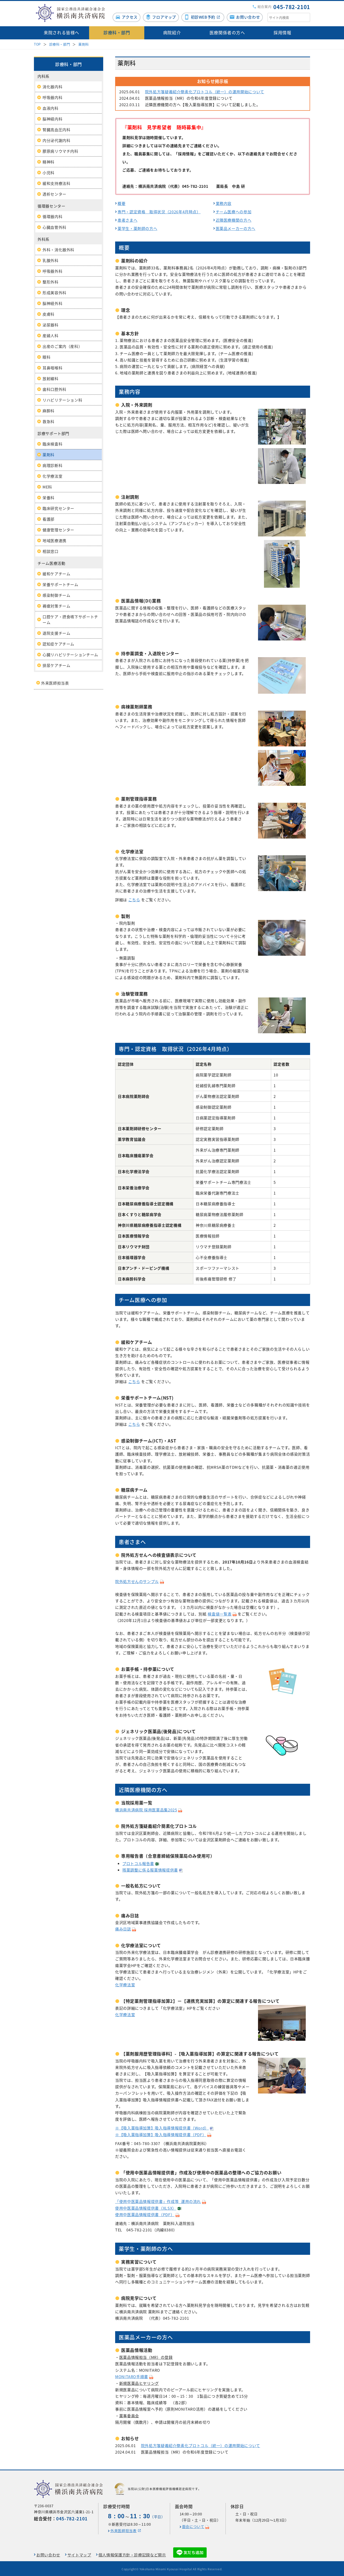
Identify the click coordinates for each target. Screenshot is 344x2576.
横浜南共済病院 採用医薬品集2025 (146, 1808)
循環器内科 (52, 215)
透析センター (54, 193)
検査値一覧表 (219, 1613)
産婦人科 (51, 334)
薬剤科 (83, 43)
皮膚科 (48, 313)
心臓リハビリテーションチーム (70, 653)
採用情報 (282, 31)
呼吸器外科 (52, 270)
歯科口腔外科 (54, 388)
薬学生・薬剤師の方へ (137, 227)
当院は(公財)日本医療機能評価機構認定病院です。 (158, 2488)
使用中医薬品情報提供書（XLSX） (145, 2207)
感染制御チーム (56, 594)
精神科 (48, 160)
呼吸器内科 (52, 96)
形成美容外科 (54, 291)
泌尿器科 (51, 323)
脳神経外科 (52, 302)
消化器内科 (52, 85)
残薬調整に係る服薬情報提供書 (150, 1869)
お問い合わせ (248, 16)
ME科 (47, 485)
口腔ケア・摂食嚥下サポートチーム (70, 618)
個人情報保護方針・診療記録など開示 (132, 2553)
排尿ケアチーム (56, 664)
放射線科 (51, 377)
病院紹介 (172, 31)
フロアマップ (163, 16)
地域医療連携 (54, 539)
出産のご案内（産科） (62, 345)
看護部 (48, 518)
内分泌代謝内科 (56, 139)
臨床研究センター (58, 507)
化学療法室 (125, 1983)
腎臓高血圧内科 (56, 128)
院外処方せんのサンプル (137, 1580)
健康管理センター (58, 528)
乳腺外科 (51, 259)
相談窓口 (51, 550)
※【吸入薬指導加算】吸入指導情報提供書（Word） (162, 2127)
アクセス (128, 16)
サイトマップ (79, 2553)
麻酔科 (48, 409)
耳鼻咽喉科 (52, 366)
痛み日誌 (123, 1928)
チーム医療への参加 (234, 210)
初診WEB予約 (202, 16)
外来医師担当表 (55, 682)
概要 (121, 202)
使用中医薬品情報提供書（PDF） (144, 2213)
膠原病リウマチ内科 (60, 150)
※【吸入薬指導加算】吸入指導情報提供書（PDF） (160, 2133)
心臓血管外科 (54, 226)
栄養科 (48, 496)
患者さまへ (127, 219)
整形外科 (51, 280)
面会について (193, 2525)
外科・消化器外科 (58, 248)
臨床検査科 (52, 443)
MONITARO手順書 (131, 2375)
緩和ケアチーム (56, 572)
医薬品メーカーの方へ (235, 227)
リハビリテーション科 (62, 399)
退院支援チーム (56, 632)
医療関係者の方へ (227, 31)
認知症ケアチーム (58, 642)
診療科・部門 (116, 31)
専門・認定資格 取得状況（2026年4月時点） (159, 210)
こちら (134, 898)
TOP (37, 43)
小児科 (48, 171)
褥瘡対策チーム (56, 605)
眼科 (46, 356)
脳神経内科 (52, 118)
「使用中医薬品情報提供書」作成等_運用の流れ (158, 2200)
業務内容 (224, 202)
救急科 (48, 420)
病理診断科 (52, 464)
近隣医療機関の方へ (234, 219)
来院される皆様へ (61, 31)
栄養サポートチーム (60, 583)
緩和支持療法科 (56, 182)
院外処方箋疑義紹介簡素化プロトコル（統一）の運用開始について (204, 90)
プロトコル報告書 (138, 1862)
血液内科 (51, 107)
